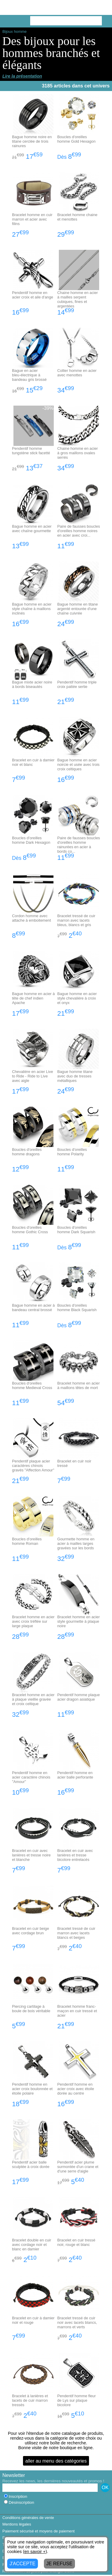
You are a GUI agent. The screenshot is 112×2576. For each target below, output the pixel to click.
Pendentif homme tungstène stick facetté (31, 450)
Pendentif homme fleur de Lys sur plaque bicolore (76, 2400)
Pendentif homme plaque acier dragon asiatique (78, 1697)
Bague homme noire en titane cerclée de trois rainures (32, 141)
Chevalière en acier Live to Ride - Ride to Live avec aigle (32, 1076)
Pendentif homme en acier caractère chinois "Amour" (31, 1777)
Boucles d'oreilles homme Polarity (72, 1151)
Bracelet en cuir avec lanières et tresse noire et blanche (31, 1855)
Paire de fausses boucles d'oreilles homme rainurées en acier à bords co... (78, 845)
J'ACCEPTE (23, 2563)
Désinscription (19, 2502)
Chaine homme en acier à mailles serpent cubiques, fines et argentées (77, 299)
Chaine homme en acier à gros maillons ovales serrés (77, 453)
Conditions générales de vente (28, 2517)
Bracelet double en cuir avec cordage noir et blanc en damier (31, 2244)
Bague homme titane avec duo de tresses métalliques (75, 1076)
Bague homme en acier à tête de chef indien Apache (33, 998)
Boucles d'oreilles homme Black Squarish (77, 1307)
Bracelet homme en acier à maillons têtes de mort (78, 1385)
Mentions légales (16, 2524)
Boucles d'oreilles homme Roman (27, 1541)
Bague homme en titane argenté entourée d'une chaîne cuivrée (77, 608)
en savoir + (35, 2551)
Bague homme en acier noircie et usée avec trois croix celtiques (78, 764)
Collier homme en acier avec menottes (77, 372)
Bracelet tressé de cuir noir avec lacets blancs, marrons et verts (77, 2322)
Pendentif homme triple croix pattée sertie (77, 684)
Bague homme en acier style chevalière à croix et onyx (77, 998)
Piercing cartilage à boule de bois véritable (31, 2008)
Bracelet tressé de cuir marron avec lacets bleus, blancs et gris (76, 920)
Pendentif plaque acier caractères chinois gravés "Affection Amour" (33, 1465)
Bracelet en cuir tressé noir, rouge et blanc (76, 2242)
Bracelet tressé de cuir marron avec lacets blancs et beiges (76, 1933)
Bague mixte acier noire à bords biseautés (32, 684)
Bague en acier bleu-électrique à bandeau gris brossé (29, 375)
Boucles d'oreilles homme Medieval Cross (32, 1385)
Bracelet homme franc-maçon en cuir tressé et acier (77, 2011)
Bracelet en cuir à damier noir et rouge (33, 2320)
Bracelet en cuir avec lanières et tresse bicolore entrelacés (75, 1855)
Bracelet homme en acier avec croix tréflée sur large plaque (33, 1621)
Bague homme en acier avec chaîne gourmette (31, 528)
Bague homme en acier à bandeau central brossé (33, 1307)
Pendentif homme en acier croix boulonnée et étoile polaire (32, 2088)
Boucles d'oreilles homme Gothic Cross (30, 1229)
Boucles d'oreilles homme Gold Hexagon (76, 139)
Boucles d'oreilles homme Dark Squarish (76, 1229)
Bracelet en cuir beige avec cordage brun (30, 1930)
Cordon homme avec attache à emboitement (31, 918)
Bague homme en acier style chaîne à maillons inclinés (31, 608)
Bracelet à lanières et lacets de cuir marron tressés (30, 2400)
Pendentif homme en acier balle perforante (75, 1774)
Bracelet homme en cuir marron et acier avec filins (32, 219)
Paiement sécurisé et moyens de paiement (38, 2531)
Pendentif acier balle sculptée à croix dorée (30, 2164)
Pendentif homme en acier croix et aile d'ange (32, 294)
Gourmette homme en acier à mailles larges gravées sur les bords (75, 1543)
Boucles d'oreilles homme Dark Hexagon (31, 840)
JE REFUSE (59, 2563)
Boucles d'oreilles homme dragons (27, 1151)
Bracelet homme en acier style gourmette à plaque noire (78, 1621)
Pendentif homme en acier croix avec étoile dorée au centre (75, 2088)
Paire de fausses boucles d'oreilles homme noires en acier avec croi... (78, 531)
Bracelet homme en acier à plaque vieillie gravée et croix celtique (33, 1699)
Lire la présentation (22, 76)
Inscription (15, 2496)
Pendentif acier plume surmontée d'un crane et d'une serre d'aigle (78, 2166)
